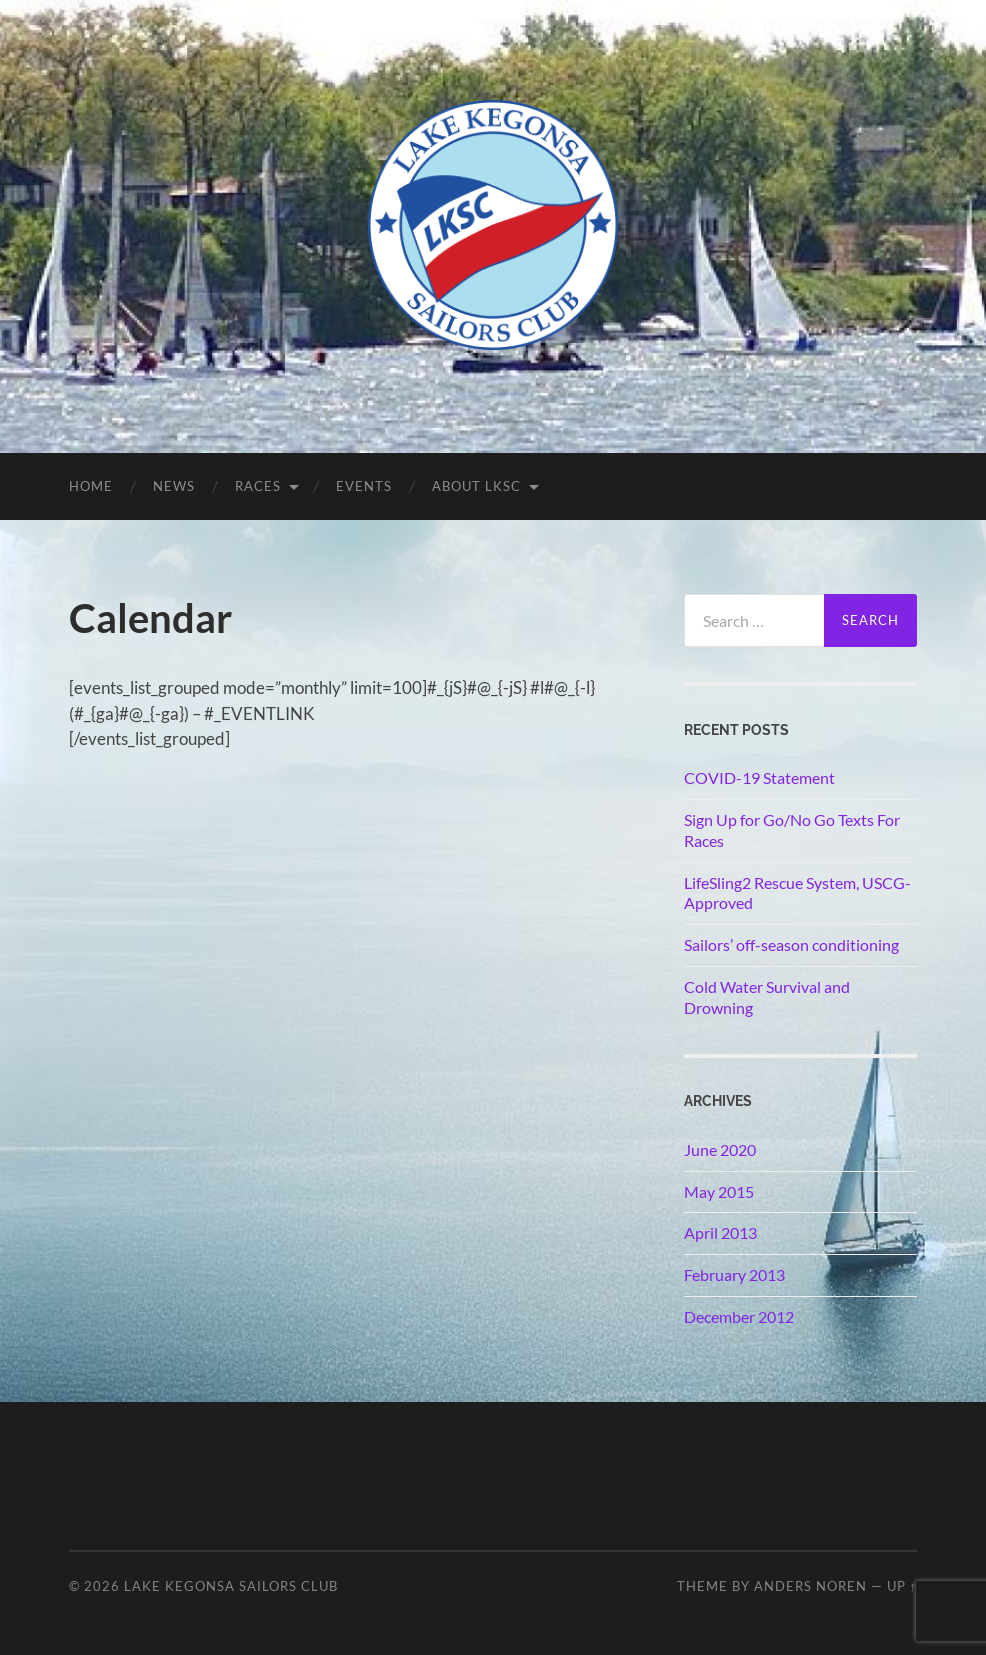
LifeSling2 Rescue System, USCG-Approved (797, 893)
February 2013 (734, 1274)
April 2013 (720, 1232)
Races (258, 486)
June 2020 (720, 1149)
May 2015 (719, 1191)
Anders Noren (810, 1586)
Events (364, 486)
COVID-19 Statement (759, 777)
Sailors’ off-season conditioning (791, 944)
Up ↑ (902, 1586)
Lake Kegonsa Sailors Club (231, 1586)
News (174, 486)
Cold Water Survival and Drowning (767, 997)
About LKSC (476, 486)
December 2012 (739, 1316)
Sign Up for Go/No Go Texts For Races (792, 830)
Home (91, 486)
